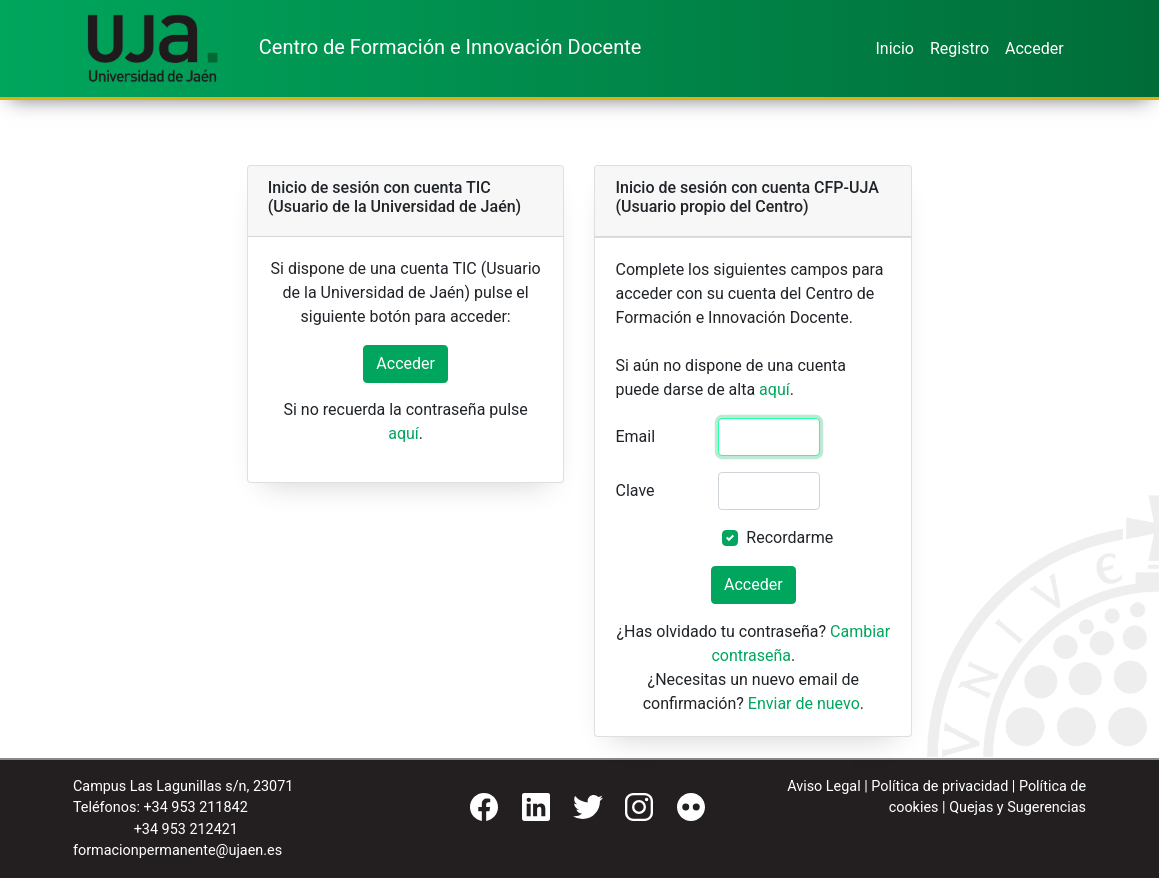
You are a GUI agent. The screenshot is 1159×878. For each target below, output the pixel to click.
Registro (959, 48)
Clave (634, 490)
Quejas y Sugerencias (1017, 807)
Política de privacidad (939, 786)
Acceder (1034, 48)
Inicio (894, 48)
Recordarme (789, 537)
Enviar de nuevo (804, 703)
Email (635, 436)
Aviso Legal (824, 786)
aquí (403, 433)
